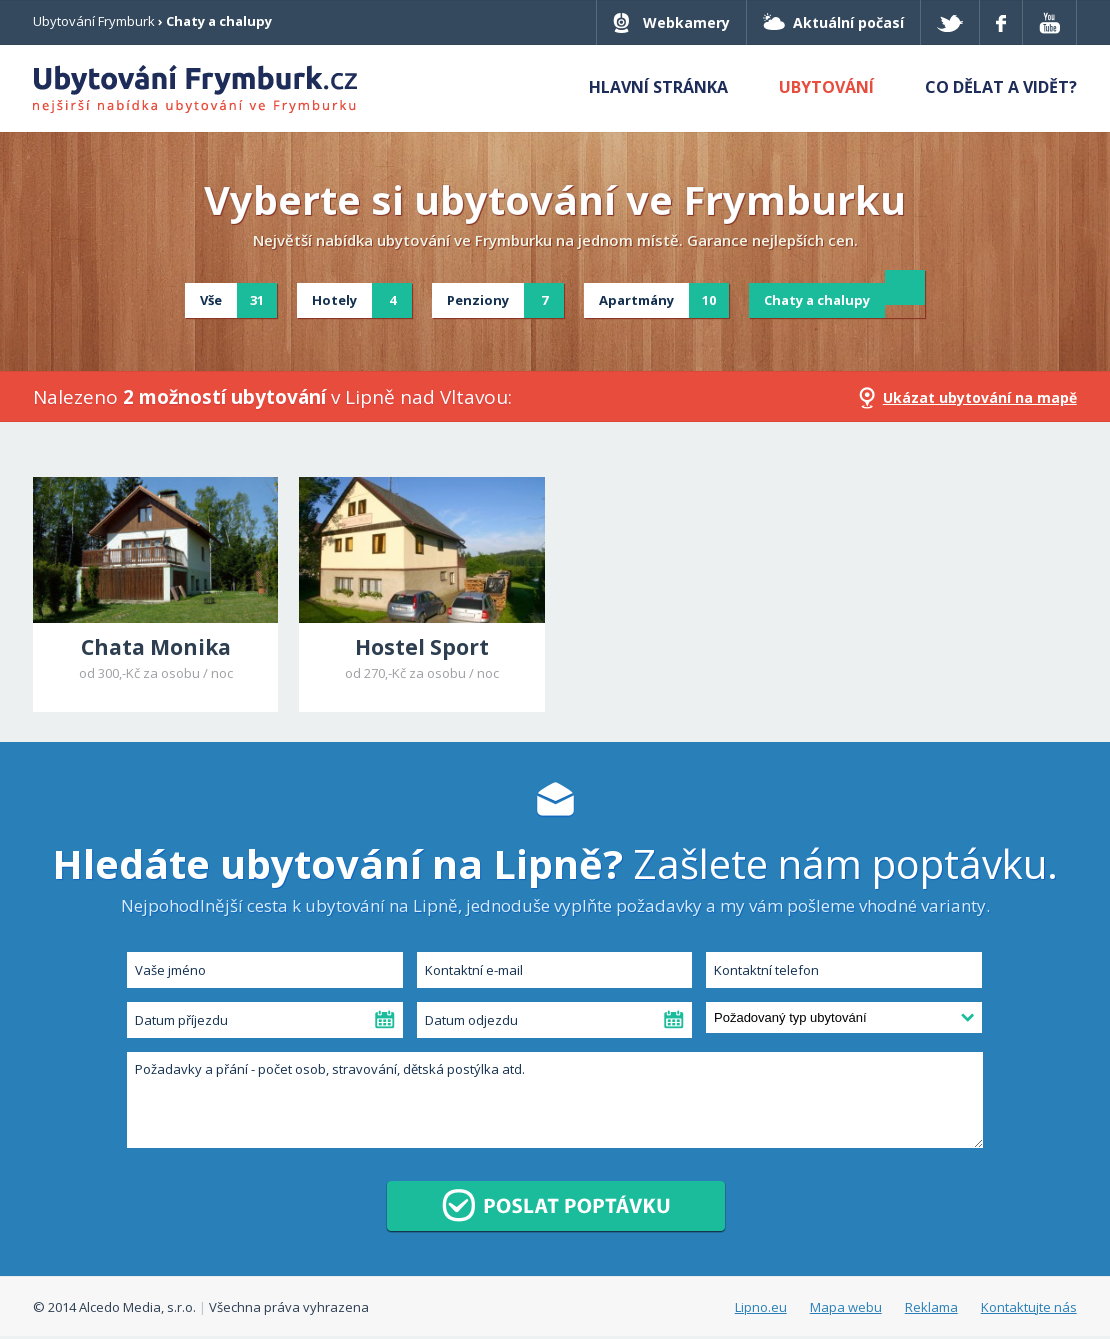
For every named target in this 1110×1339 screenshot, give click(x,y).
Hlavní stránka (658, 87)
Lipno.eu (761, 1307)
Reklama (931, 1307)
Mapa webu (846, 1307)
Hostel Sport (422, 647)
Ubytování (826, 87)
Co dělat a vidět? (1001, 87)
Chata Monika (156, 647)
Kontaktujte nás (1029, 1307)
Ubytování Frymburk (94, 21)
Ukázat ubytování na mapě (980, 397)
